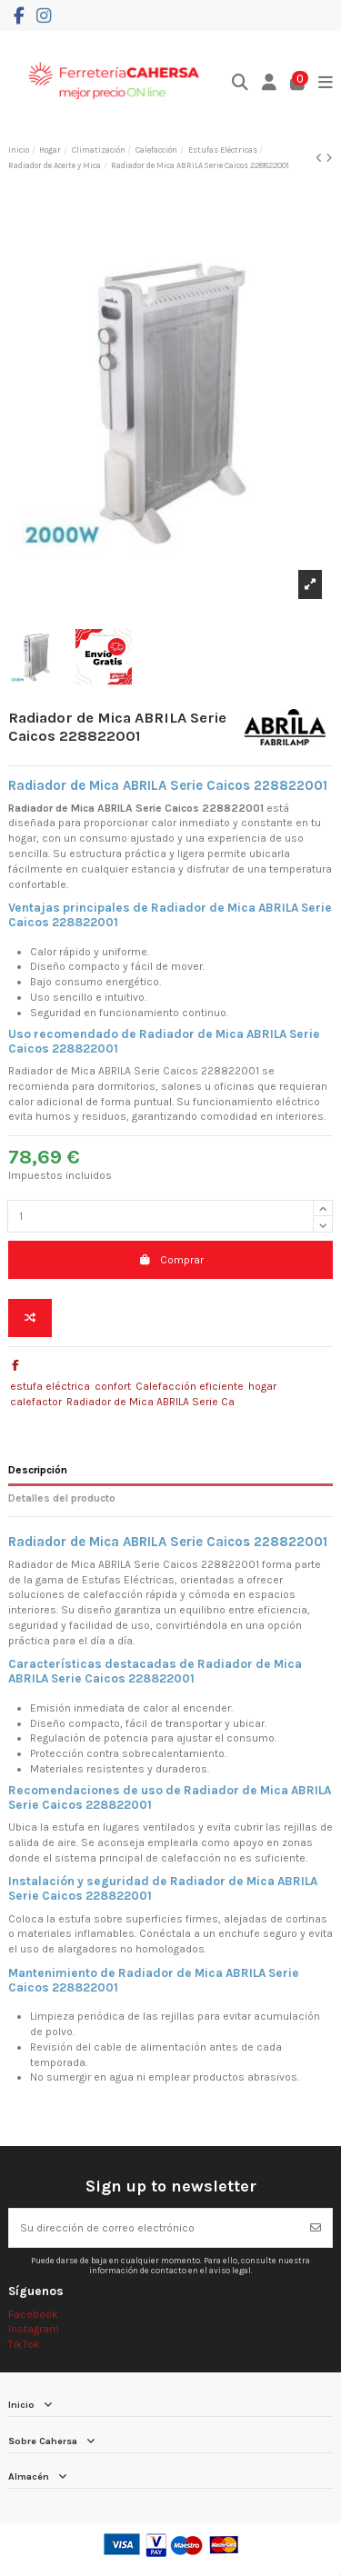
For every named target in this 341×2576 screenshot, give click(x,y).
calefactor (36, 1401)
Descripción (37, 1469)
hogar (262, 1386)
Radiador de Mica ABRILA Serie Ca (150, 1401)
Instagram (33, 2328)
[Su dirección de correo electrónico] (154, 2228)
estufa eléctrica (50, 1386)
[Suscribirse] (315, 2228)
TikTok (24, 2344)
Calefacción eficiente (189, 1386)
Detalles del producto (61, 1498)
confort (113, 1386)
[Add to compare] (30, 1318)
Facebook (33, 2314)
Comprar (171, 1259)
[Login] (270, 83)
